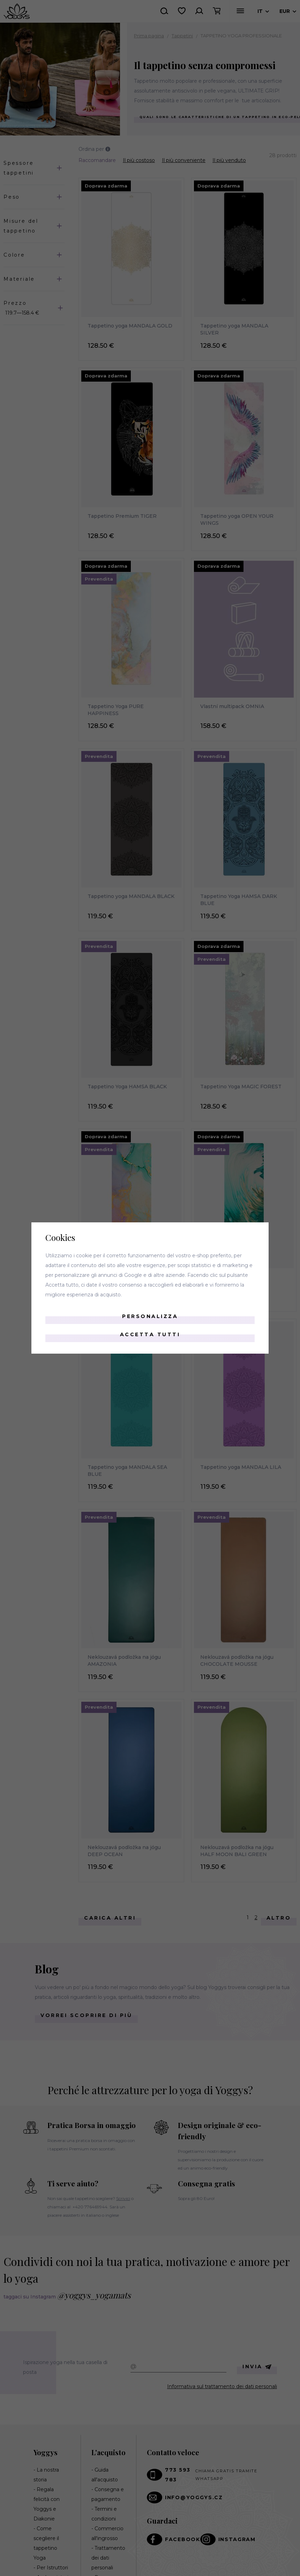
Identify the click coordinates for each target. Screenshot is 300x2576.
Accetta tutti (150, 1334)
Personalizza (150, 1316)
